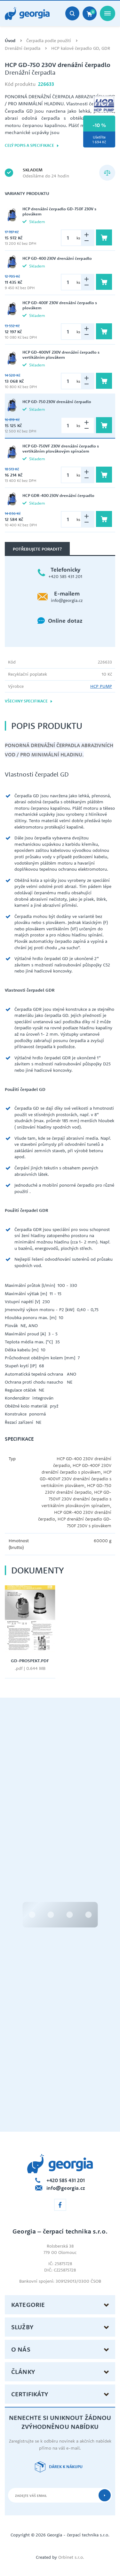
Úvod (10, 40)
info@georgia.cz (67, 600)
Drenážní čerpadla (22, 48)
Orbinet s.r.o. (71, 2557)
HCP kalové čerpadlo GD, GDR (80, 48)
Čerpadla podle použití (48, 40)
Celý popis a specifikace (32, 145)
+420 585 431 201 (65, 576)
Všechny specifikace (29, 701)
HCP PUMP (101, 686)
